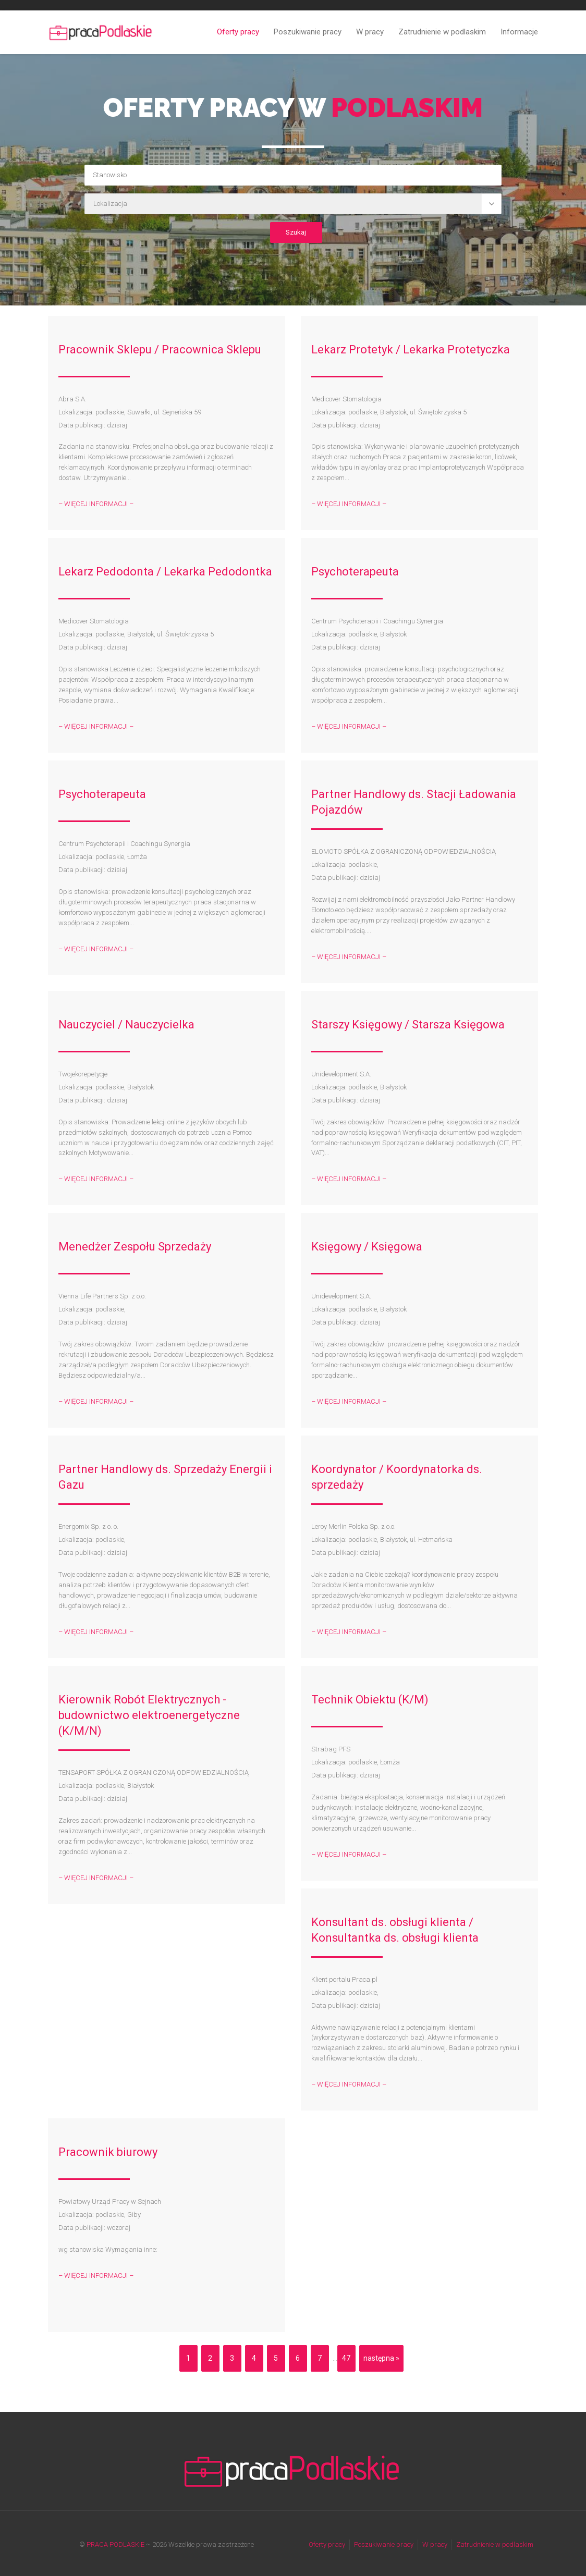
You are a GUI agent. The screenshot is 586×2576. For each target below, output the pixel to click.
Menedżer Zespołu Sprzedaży (134, 1246)
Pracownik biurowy (107, 2151)
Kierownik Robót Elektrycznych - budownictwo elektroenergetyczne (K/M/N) (149, 1715)
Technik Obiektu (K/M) (370, 1699)
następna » (381, 2358)
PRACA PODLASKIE (115, 2544)
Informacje (519, 31)
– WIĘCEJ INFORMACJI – (95, 504)
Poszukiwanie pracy (307, 31)
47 (346, 2358)
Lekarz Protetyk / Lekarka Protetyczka (410, 349)
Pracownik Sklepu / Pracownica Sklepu (159, 349)
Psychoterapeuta (355, 571)
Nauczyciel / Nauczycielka (126, 1024)
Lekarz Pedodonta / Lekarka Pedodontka (165, 571)
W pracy (370, 31)
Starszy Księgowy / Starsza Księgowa (408, 1024)
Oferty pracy (238, 31)
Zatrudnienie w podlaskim (442, 31)
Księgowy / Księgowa (366, 1246)
